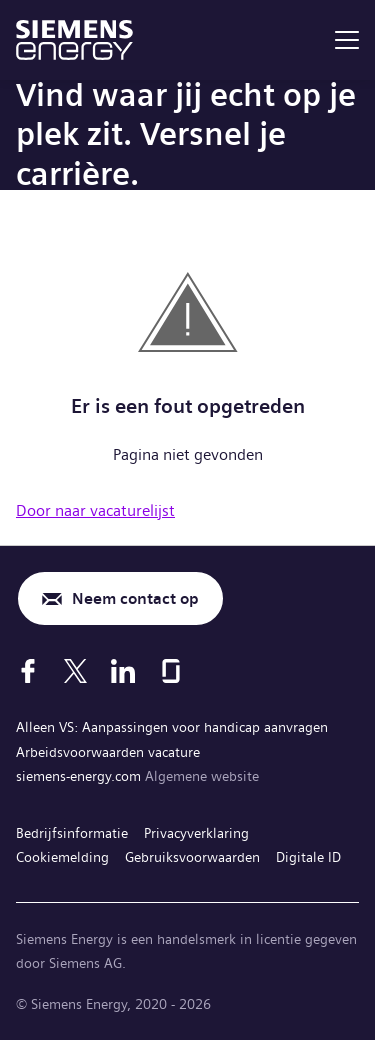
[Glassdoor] (171, 671)
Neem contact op (135, 598)
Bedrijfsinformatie (72, 833)
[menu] (347, 40)
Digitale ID (308, 857)
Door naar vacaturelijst (95, 510)
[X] (75, 671)
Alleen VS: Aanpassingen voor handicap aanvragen (172, 727)
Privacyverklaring (196, 833)
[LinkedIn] (123, 671)
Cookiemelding (62, 857)
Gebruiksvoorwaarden (192, 857)
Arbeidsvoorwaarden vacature (108, 752)
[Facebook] (28, 671)
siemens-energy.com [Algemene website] (80, 776)
